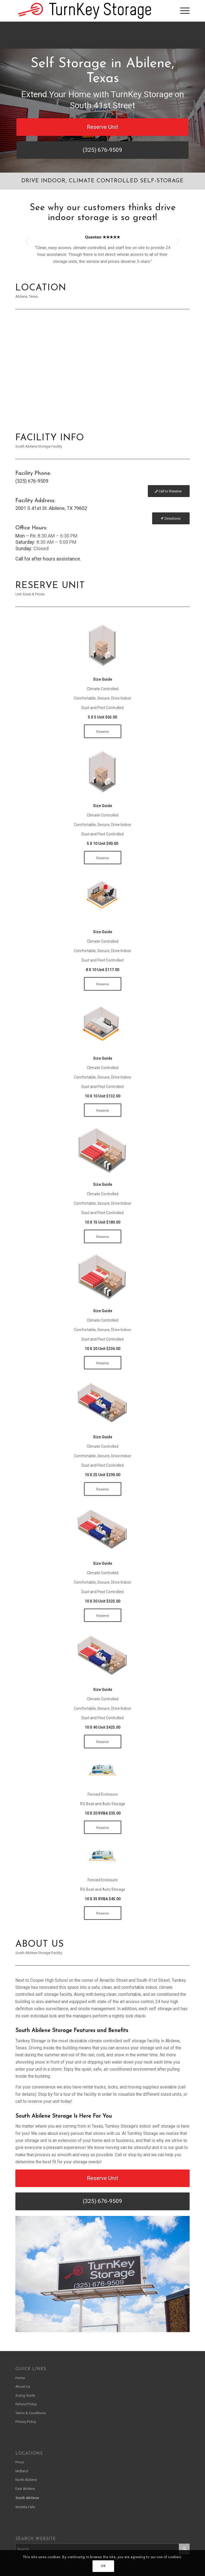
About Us (22, 2386)
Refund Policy (26, 2404)
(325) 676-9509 (31, 481)
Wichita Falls (25, 2507)
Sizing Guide (25, 2395)
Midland (21, 2471)
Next (177, 242)
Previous (27, 242)
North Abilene (26, 2480)
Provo (19, 2462)
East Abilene (25, 2489)
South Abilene (27, 2498)
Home (20, 2378)
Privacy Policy (25, 2422)
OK (103, 2566)
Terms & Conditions (30, 2413)
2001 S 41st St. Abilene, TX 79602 (51, 508)
